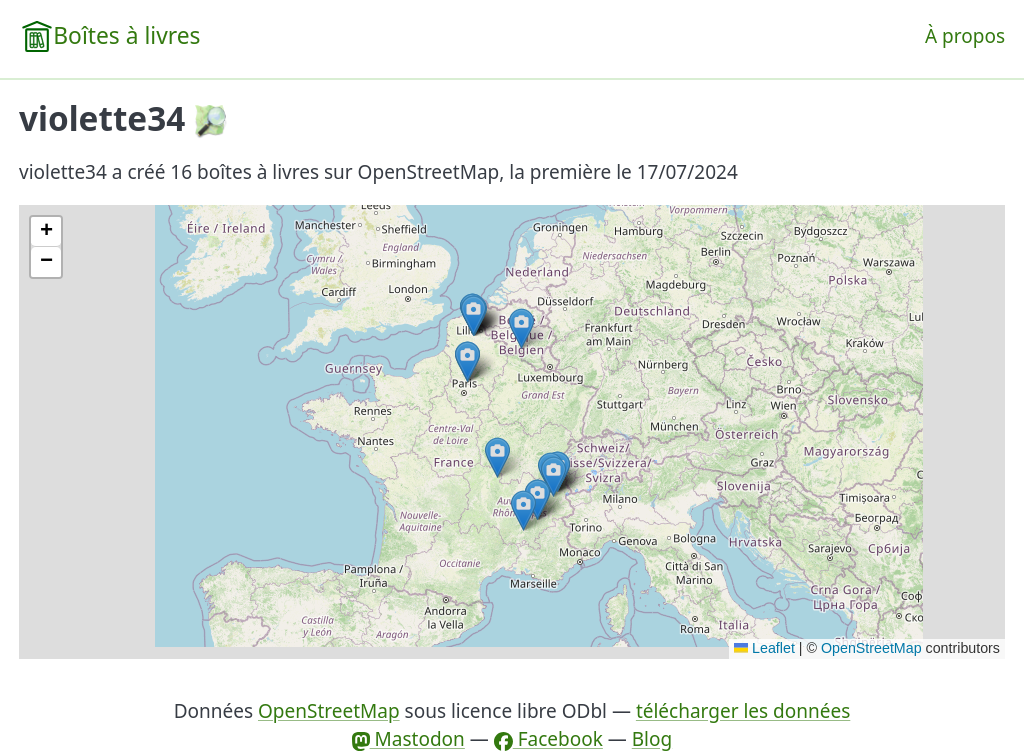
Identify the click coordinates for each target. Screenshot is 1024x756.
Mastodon (408, 739)
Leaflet (764, 648)
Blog (652, 739)
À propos (965, 36)
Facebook (548, 739)
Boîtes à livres (126, 35)
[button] (521, 328)
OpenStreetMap (871, 648)
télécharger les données (743, 711)
